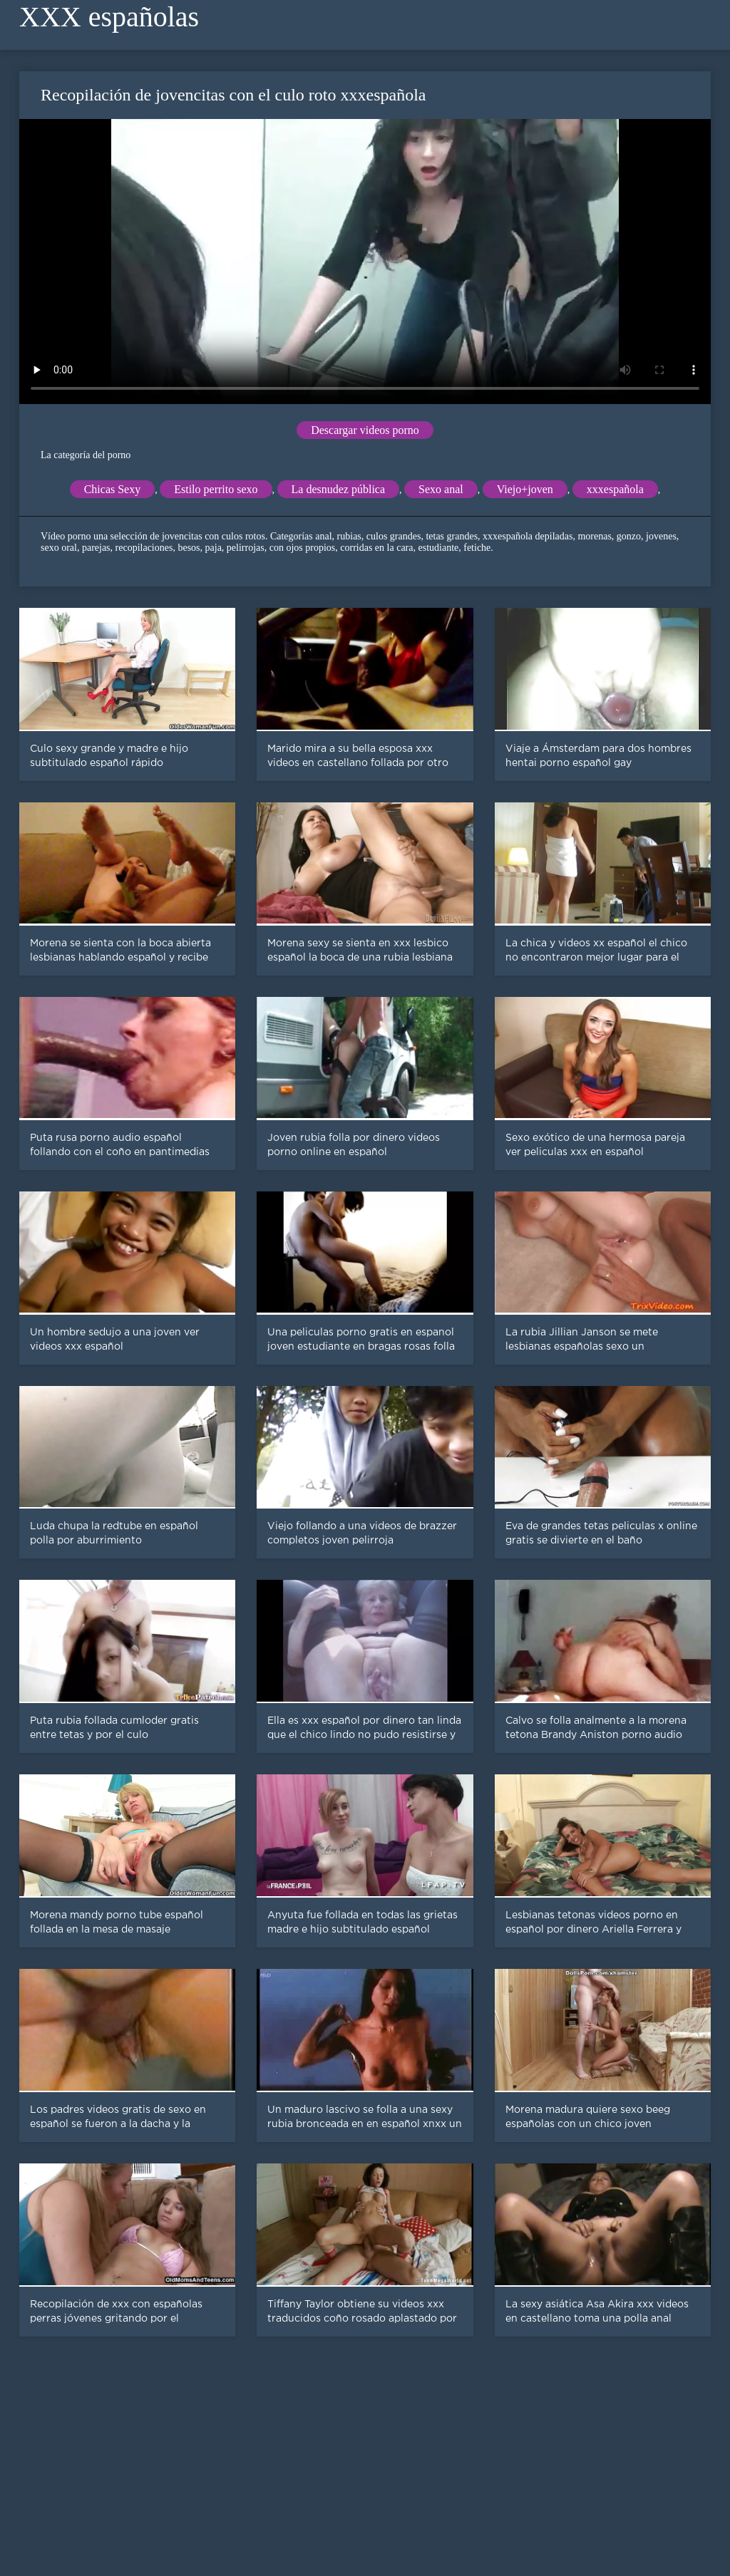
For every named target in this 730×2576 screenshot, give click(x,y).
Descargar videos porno (365, 430)
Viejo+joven (525, 489)
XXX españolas (109, 17)
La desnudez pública (339, 489)
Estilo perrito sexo (215, 489)
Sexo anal (440, 489)
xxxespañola (615, 489)
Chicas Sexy (112, 489)
